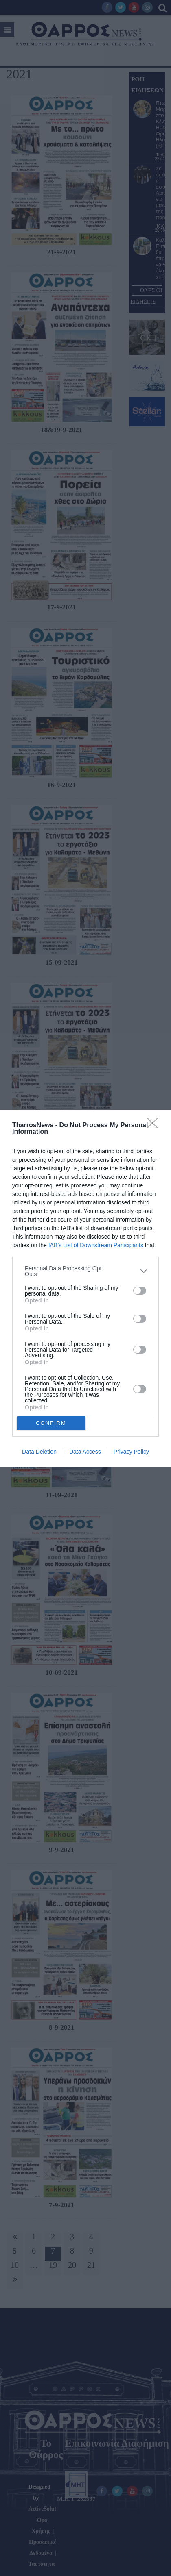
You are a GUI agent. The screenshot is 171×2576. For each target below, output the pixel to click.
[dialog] (85, 1288)
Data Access (85, 1451)
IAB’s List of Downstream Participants (95, 1245)
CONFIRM (51, 1423)
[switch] (139, 1291)
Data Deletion (39, 1451)
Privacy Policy (131, 1451)
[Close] (155, 1125)
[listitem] (85, 1271)
